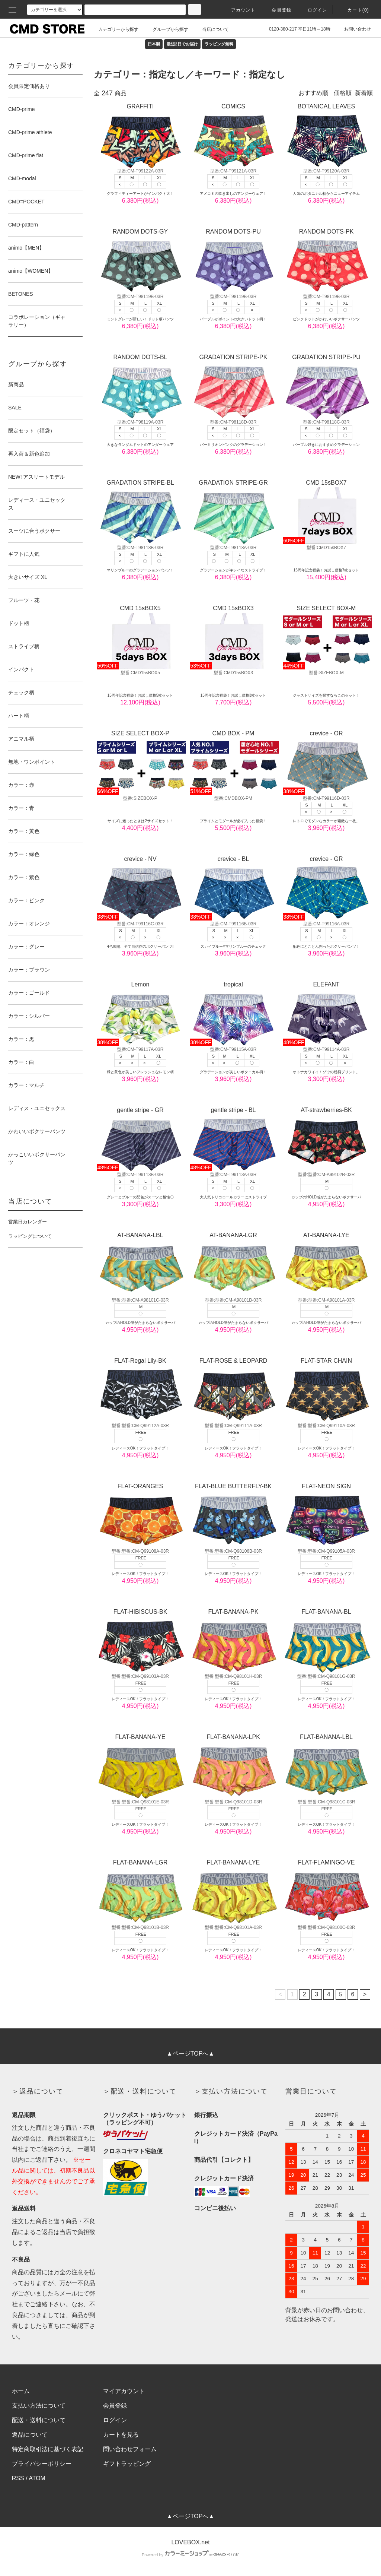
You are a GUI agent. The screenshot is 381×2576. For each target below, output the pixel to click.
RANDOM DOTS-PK (326, 260)
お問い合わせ (353, 29)
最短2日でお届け (182, 44)
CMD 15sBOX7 (326, 511)
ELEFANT (326, 1013)
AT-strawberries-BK (326, 1139)
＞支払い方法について (231, 2091)
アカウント (239, 10)
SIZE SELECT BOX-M (326, 637)
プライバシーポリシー (41, 2464)
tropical (233, 1013)
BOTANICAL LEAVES (326, 135)
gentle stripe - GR (140, 1139)
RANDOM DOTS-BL (140, 386)
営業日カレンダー (27, 1221)
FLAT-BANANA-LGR (140, 1891)
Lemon (140, 1013)
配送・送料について (38, 2420)
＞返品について (38, 2091)
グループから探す (166, 29)
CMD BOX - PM (233, 762)
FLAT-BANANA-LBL (326, 1766)
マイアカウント (124, 2391)
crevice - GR (326, 888)
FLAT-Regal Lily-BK (140, 1389)
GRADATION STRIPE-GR (233, 511)
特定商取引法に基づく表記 (47, 2449)
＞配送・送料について (140, 2091)
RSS (18, 2478)
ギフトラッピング (127, 2464)
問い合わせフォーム (130, 2449)
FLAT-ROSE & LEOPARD (233, 1389)
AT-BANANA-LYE (326, 1264)
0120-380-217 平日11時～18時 (295, 29)
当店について (211, 29)
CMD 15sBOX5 (140, 637)
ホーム (21, 2391)
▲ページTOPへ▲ (190, 2053)
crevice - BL (233, 888)
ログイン (313, 10)
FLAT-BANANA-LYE (233, 1891)
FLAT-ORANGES (140, 1515)
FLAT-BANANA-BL (326, 1641)
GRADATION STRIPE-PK (233, 386)
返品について (30, 2434)
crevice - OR (326, 762)
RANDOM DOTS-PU (233, 260)
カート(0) (354, 10)
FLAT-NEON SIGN (326, 1515)
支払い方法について (38, 2405)
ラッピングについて (30, 1236)
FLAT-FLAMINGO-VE (326, 1891)
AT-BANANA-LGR (233, 1264)
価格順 (343, 93)
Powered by (190, 2555)
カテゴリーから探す (113, 29)
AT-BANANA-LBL (140, 1264)
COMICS (233, 135)
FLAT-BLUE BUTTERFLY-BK (233, 1515)
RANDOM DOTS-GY (140, 260)
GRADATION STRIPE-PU (326, 386)
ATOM (37, 2478)
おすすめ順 (313, 93)
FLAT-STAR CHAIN (326, 1389)
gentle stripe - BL (233, 1139)
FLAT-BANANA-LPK (233, 1766)
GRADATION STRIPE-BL (140, 511)
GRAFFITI (140, 135)
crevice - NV (140, 888)
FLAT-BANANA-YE (140, 1766)
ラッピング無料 (219, 44)
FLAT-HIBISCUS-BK (140, 1641)
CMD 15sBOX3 (233, 637)
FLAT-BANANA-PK (233, 1641)
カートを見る (121, 2434)
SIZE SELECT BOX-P (140, 762)
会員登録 (277, 10)
